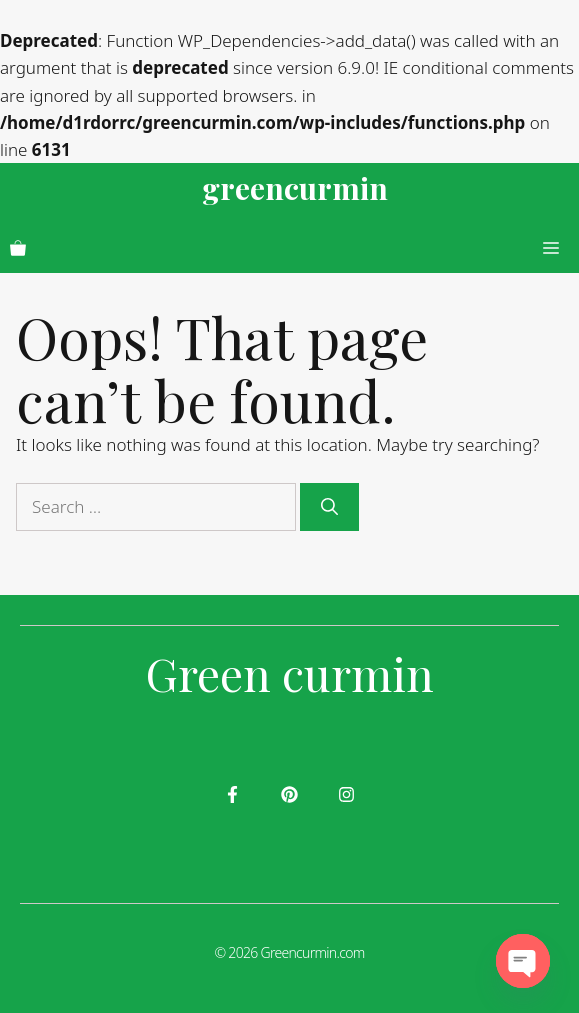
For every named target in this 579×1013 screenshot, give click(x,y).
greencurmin (295, 188)
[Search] (329, 507)
